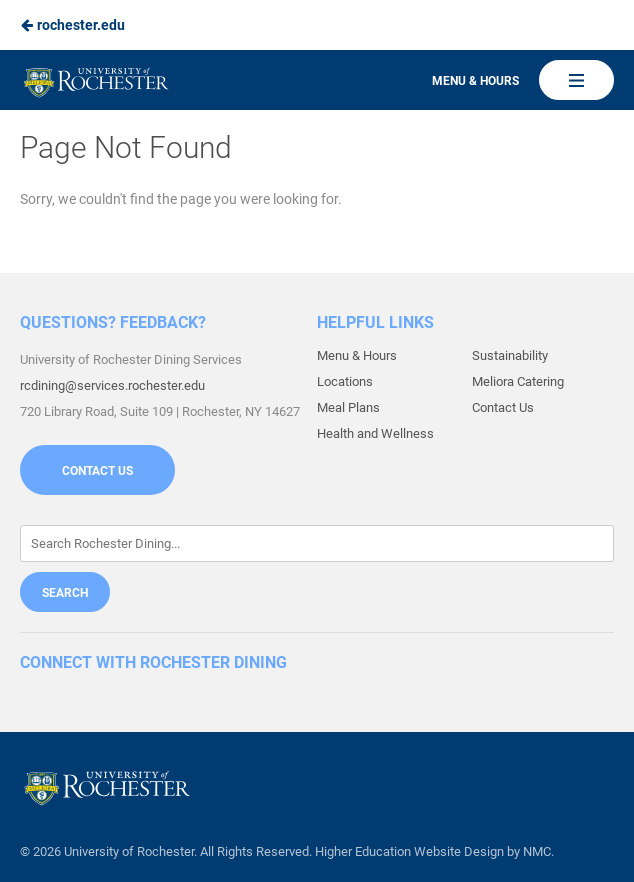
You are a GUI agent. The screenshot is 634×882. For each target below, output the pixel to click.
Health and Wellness (375, 433)
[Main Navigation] (576, 80)
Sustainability (510, 355)
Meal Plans (348, 407)
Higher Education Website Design (409, 851)
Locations (345, 381)
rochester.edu (72, 25)
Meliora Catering (518, 381)
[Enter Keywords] (317, 543)
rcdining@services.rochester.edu (112, 385)
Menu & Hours (475, 81)
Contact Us (97, 471)
